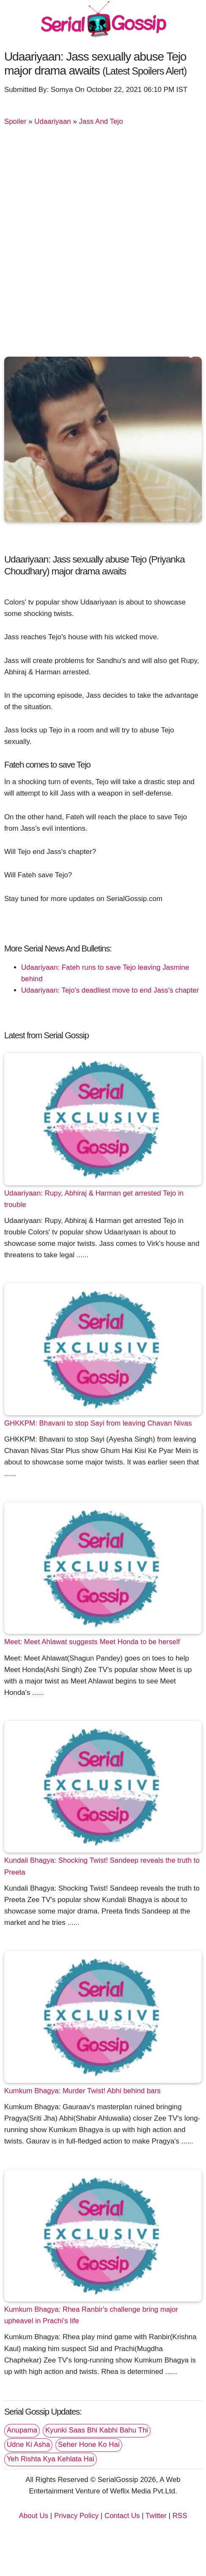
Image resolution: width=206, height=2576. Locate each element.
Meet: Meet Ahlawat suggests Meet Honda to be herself (92, 1642)
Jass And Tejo (101, 121)
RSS (180, 2516)
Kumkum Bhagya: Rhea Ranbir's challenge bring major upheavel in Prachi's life (91, 2315)
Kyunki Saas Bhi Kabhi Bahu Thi (96, 2430)
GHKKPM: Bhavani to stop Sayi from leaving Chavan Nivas (98, 1423)
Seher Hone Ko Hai (89, 2444)
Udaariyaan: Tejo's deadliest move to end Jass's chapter (110, 990)
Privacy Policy (76, 2516)
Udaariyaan (52, 121)
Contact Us (122, 2516)
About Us (34, 2516)
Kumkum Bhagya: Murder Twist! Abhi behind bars (82, 2091)
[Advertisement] (103, 243)
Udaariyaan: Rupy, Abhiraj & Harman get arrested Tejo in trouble (94, 1199)
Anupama (22, 2430)
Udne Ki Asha (28, 2444)
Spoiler (15, 121)
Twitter (156, 2516)
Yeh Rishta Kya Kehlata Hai (50, 2459)
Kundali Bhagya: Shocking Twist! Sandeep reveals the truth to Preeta (102, 1866)
